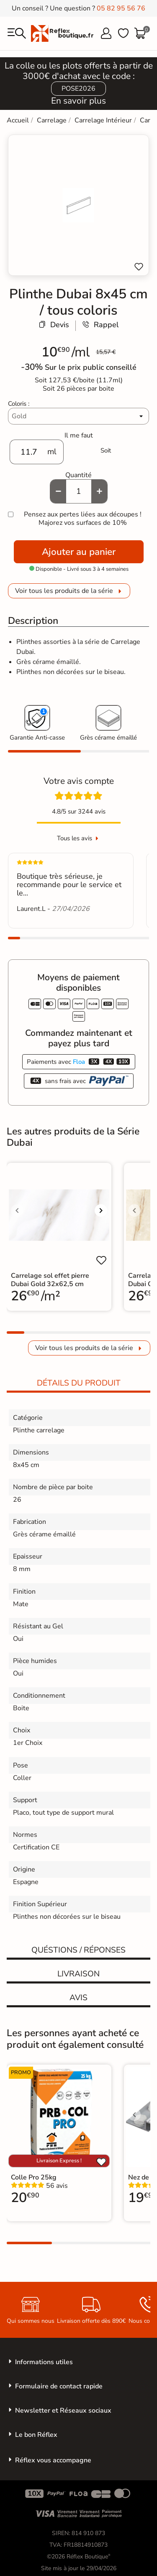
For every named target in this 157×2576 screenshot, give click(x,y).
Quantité (78, 475)
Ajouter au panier (79, 551)
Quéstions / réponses (78, 1950)
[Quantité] (78, 491)
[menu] (17, 33)
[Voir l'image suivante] (101, 1210)
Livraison (78, 1973)
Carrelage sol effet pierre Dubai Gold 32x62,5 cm (50, 1280)
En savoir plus (78, 101)
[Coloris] (78, 416)
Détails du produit (79, 1383)
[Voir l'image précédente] (17, 1210)
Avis (78, 1997)
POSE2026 (78, 88)
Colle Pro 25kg (34, 2177)
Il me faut (78, 435)
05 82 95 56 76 (121, 8)
